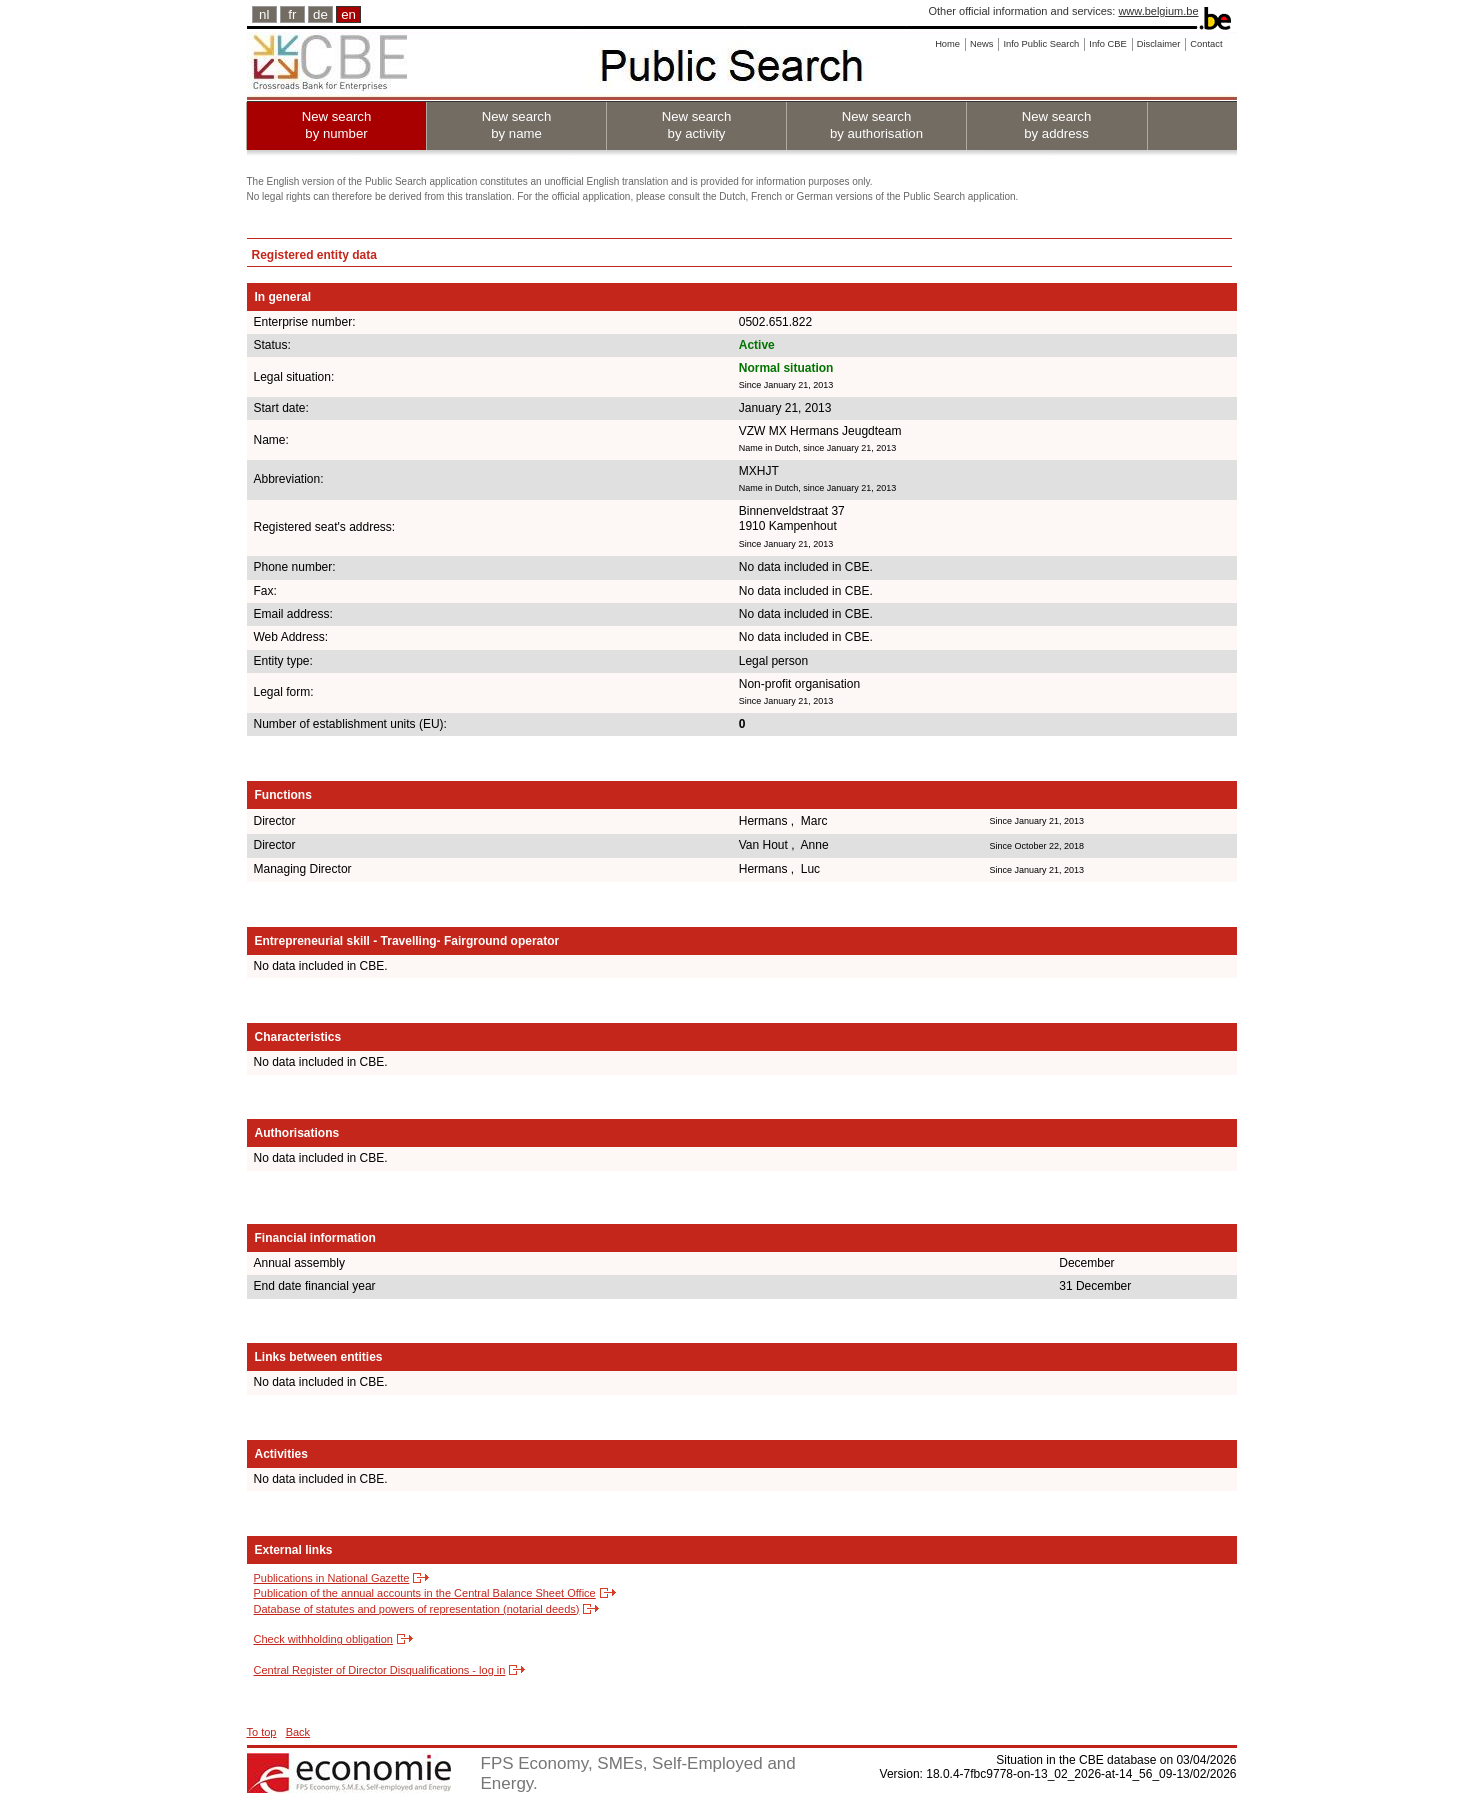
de (320, 14)
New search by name (517, 125)
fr (292, 14)
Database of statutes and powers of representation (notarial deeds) (417, 1609)
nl (264, 14)
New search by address (1057, 125)
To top (262, 1732)
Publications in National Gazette (332, 1578)
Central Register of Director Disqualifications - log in (380, 1670)
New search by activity (697, 125)
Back (298, 1732)
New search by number (337, 125)
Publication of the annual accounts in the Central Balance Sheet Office (425, 1593)
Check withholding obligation (323, 1639)
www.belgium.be (1158, 11)
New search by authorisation (876, 125)
